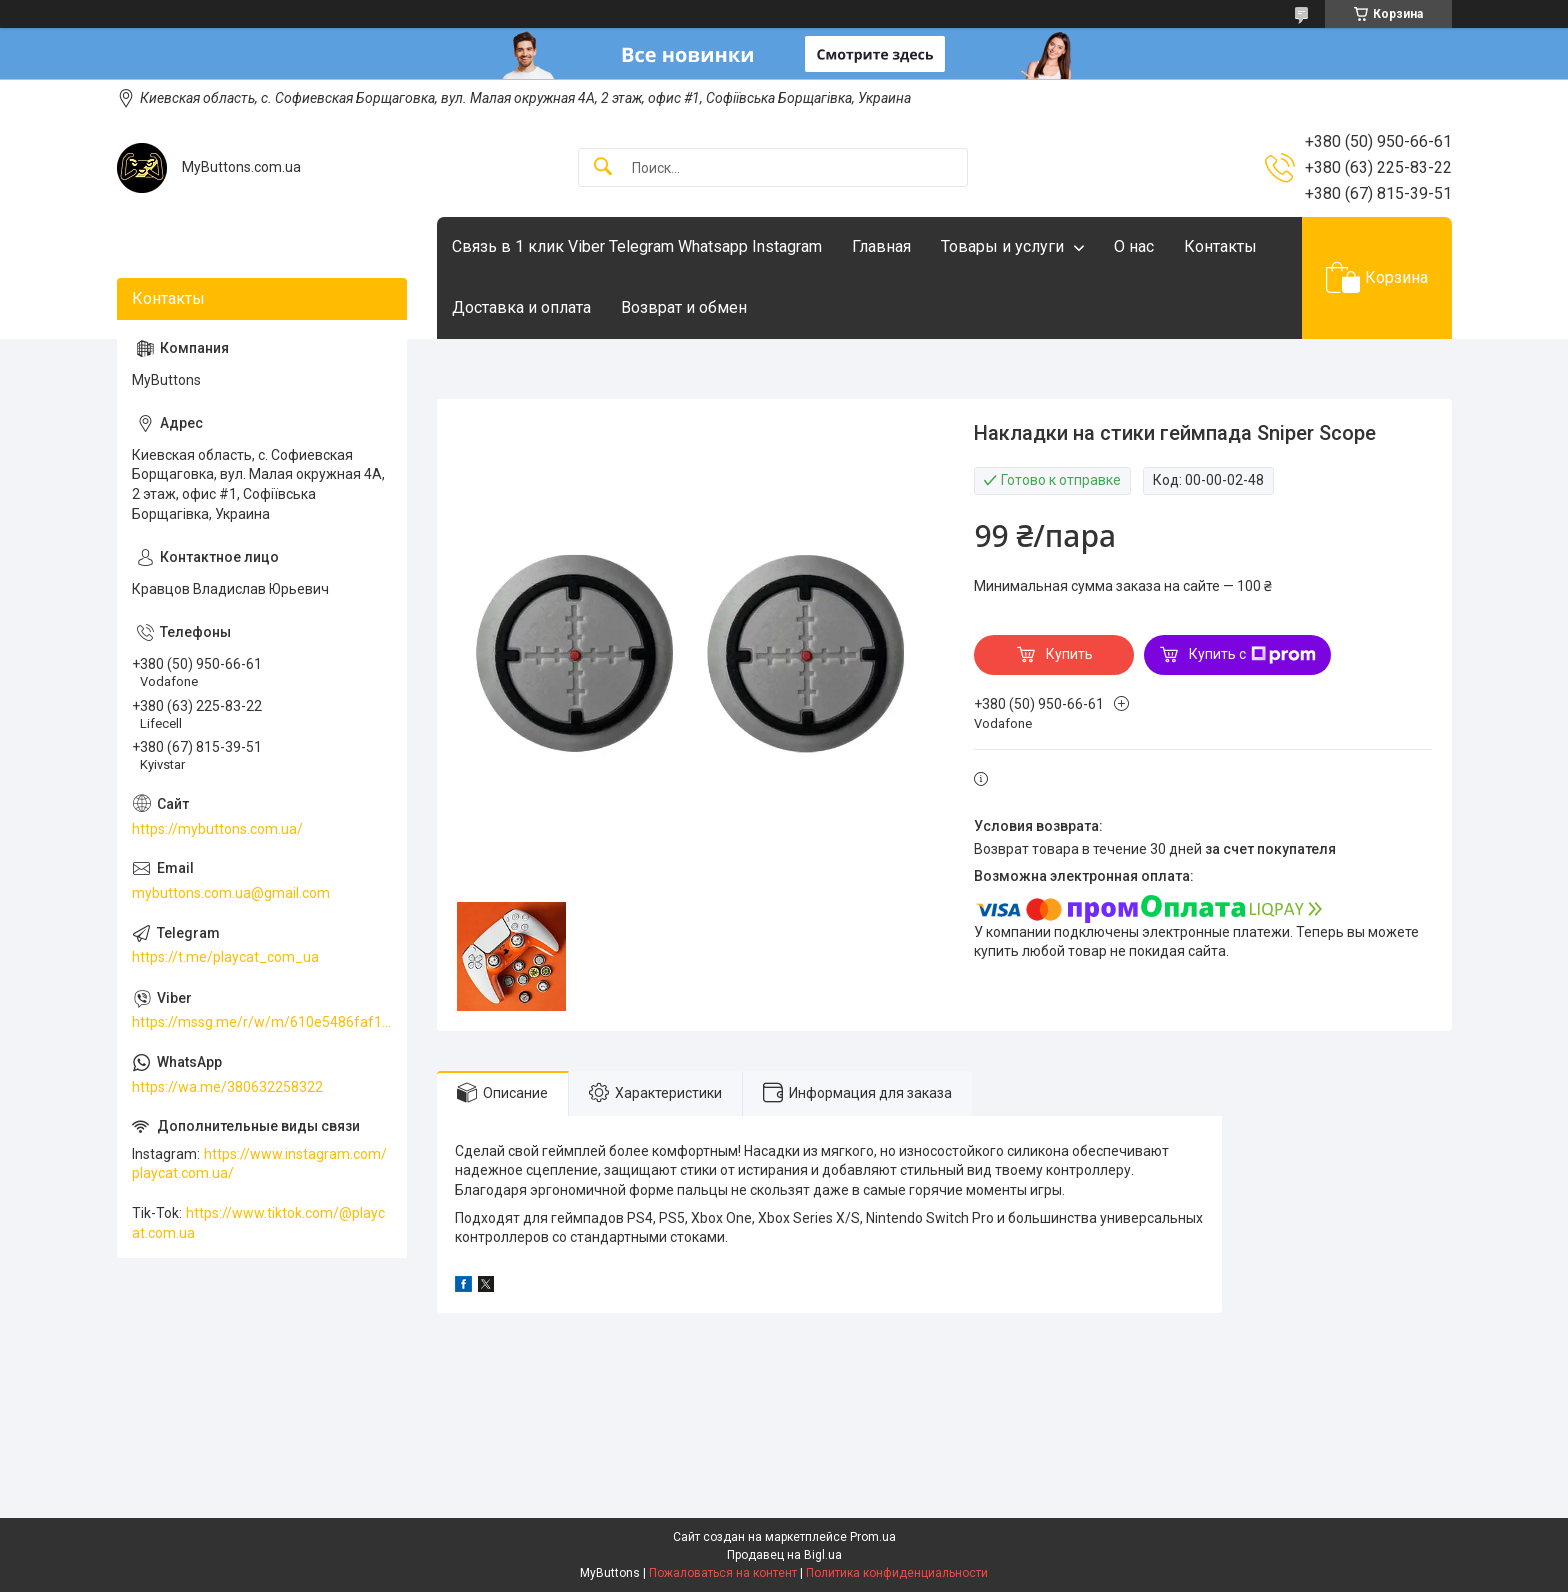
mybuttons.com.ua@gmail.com (231, 893)
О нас (1134, 246)
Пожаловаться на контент (723, 1573)
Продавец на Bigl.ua (784, 1555)
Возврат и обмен (684, 307)
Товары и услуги (1002, 246)
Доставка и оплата (521, 307)
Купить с (1252, 655)
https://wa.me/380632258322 (227, 1087)
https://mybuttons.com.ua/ (217, 829)
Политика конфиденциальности (897, 1573)
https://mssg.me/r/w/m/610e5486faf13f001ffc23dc (262, 1022)
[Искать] (603, 167)
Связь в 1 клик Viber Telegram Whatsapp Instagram (637, 246)
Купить (1069, 654)
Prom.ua (873, 1537)
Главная (881, 246)
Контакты (1220, 246)
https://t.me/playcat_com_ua (225, 957)
